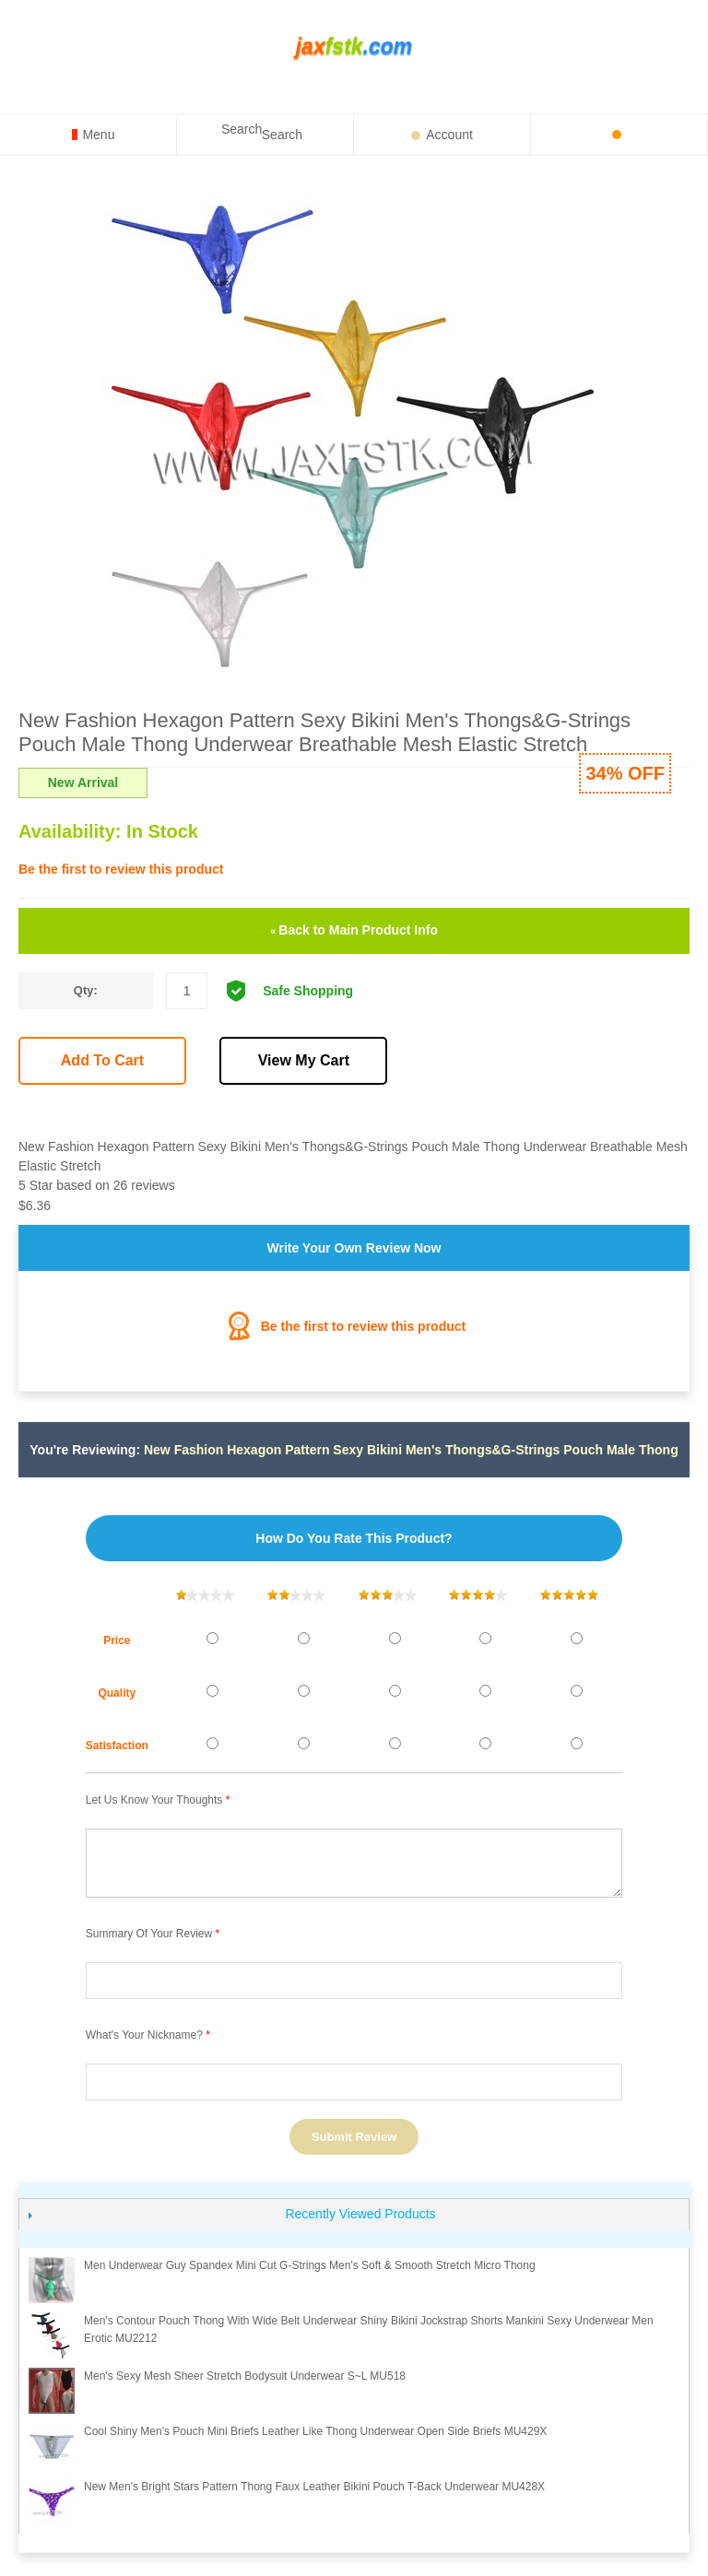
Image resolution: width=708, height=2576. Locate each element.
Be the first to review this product (120, 869)
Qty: (86, 990)
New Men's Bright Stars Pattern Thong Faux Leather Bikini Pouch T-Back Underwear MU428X (314, 2486)
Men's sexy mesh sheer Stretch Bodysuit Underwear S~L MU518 (245, 2376)
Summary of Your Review (149, 1933)
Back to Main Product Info (354, 930)
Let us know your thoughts (154, 1800)
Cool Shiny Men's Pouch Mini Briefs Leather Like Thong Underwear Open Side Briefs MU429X (315, 2431)
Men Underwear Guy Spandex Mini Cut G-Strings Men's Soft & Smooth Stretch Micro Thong (310, 2265)
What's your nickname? (144, 2035)
